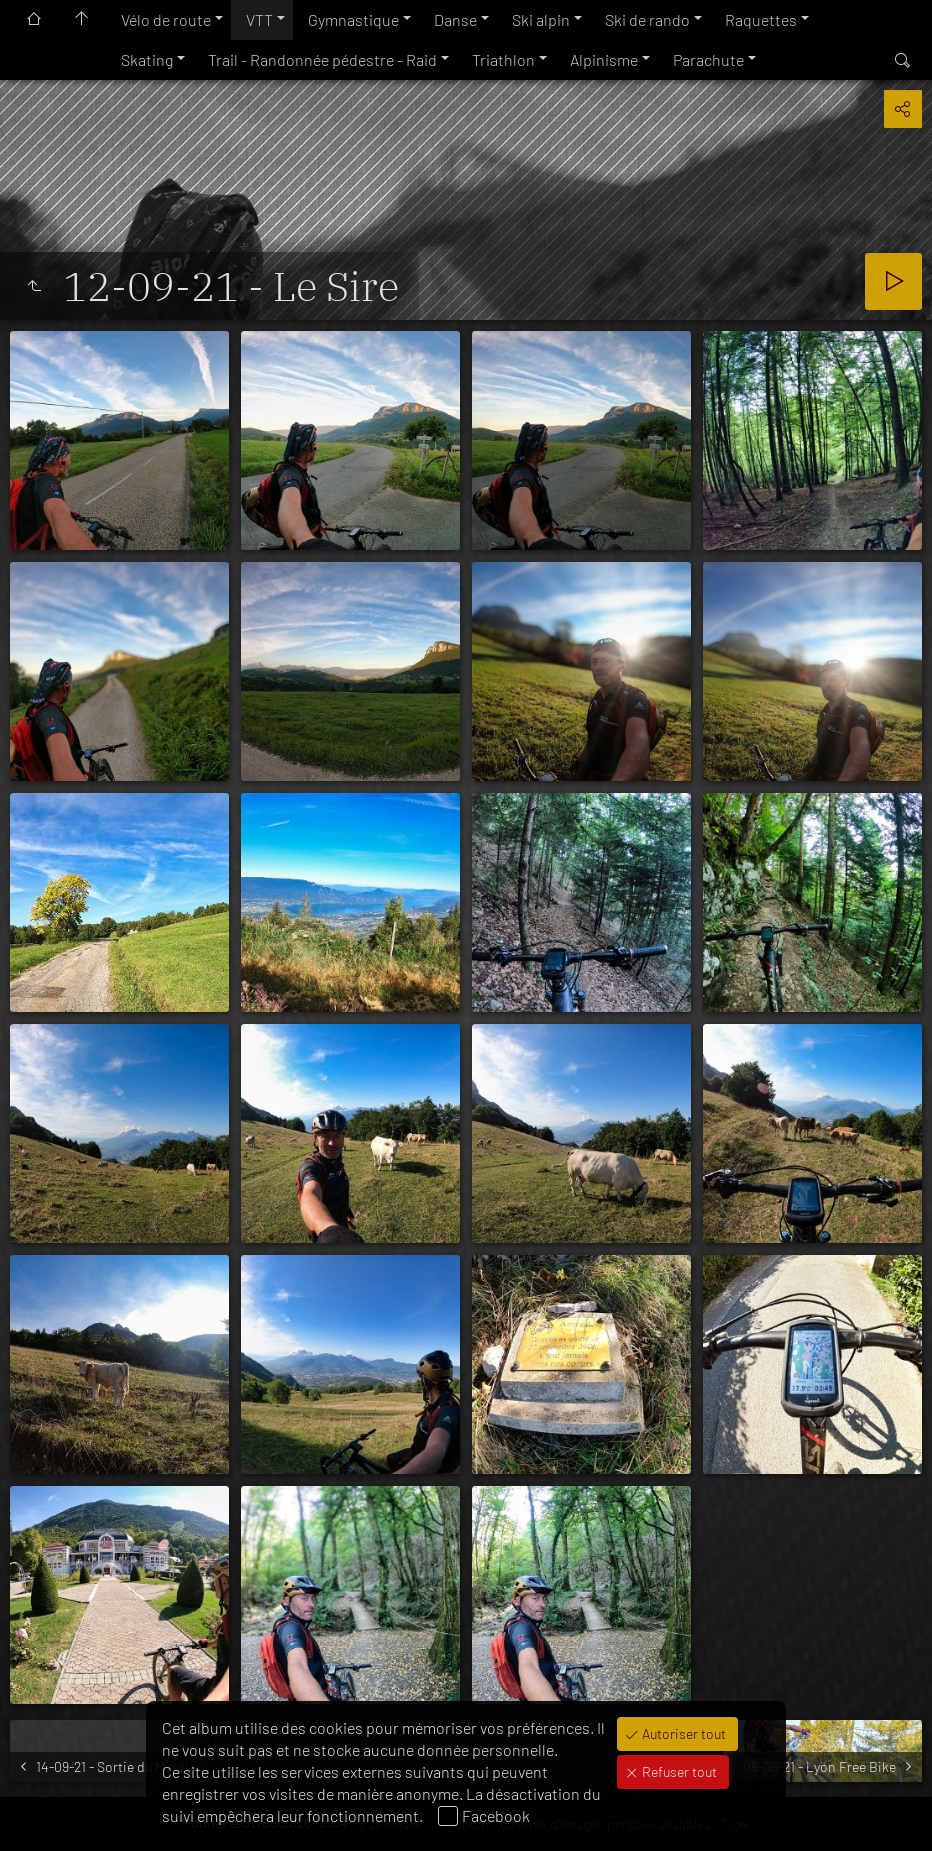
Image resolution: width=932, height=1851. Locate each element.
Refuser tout (678, 1771)
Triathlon (503, 59)
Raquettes (761, 19)
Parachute (708, 59)
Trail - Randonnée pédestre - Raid (322, 59)
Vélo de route (166, 19)
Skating (147, 59)
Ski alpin (541, 19)
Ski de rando (647, 19)
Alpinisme (604, 59)
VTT (259, 19)
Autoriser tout (682, 1733)
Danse (455, 19)
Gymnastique (353, 19)
